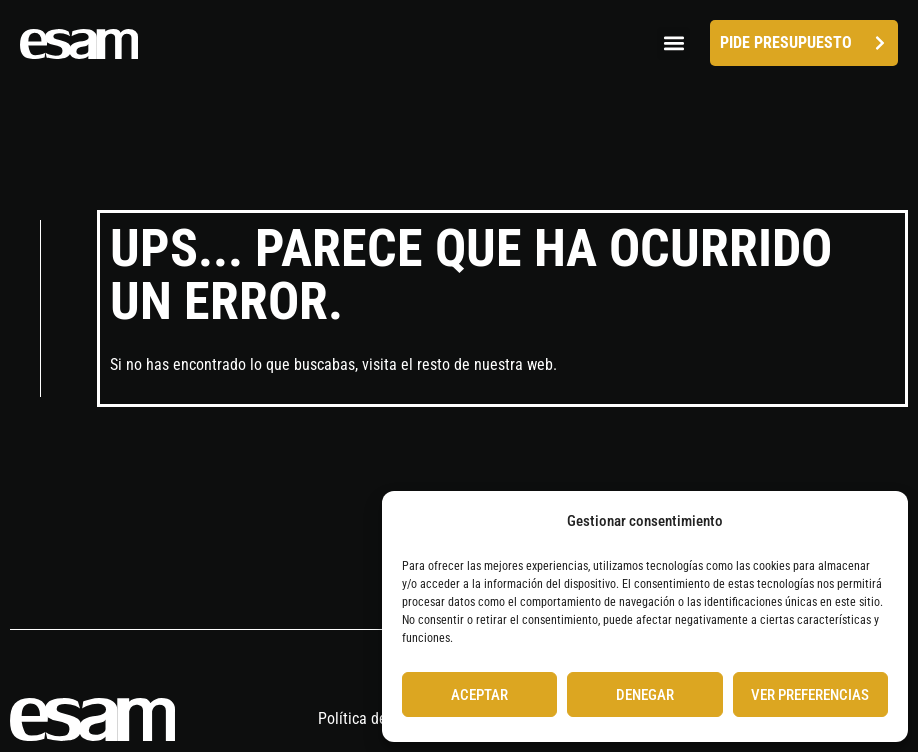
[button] (673, 43)
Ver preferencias (810, 695)
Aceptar (479, 695)
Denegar (645, 695)
